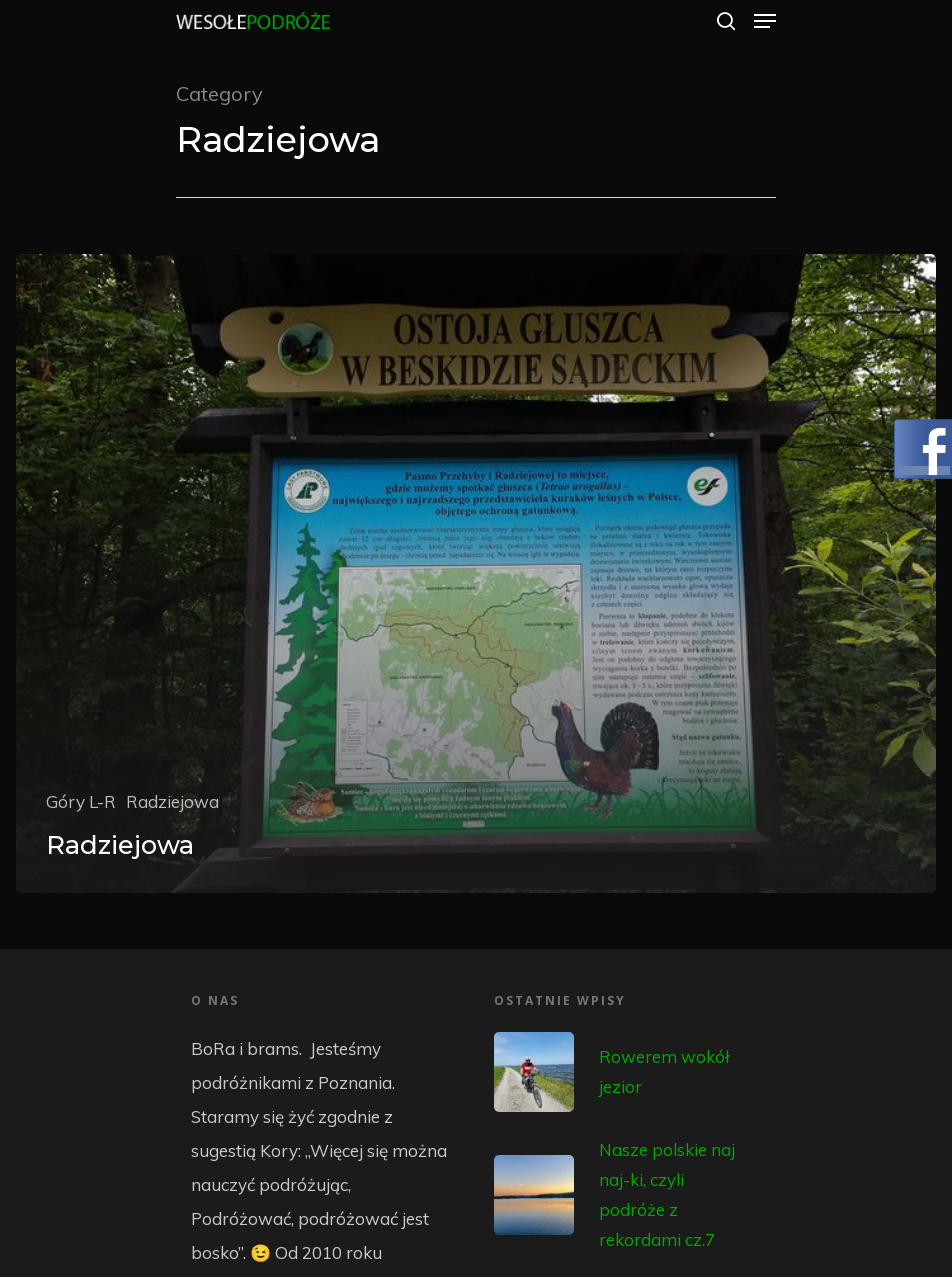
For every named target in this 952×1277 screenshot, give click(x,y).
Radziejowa (172, 801)
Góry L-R (81, 801)
